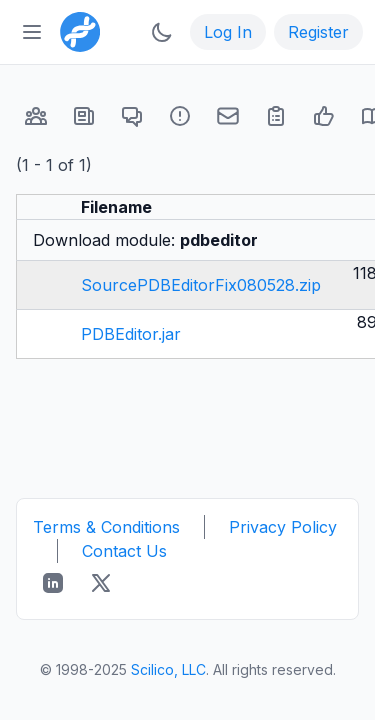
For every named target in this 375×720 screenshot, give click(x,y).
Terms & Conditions (106, 527)
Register (318, 32)
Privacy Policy (283, 527)
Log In (228, 32)
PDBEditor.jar (131, 334)
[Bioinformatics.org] (76, 30)
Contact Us (124, 551)
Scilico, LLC (168, 669)
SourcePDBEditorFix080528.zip (201, 285)
